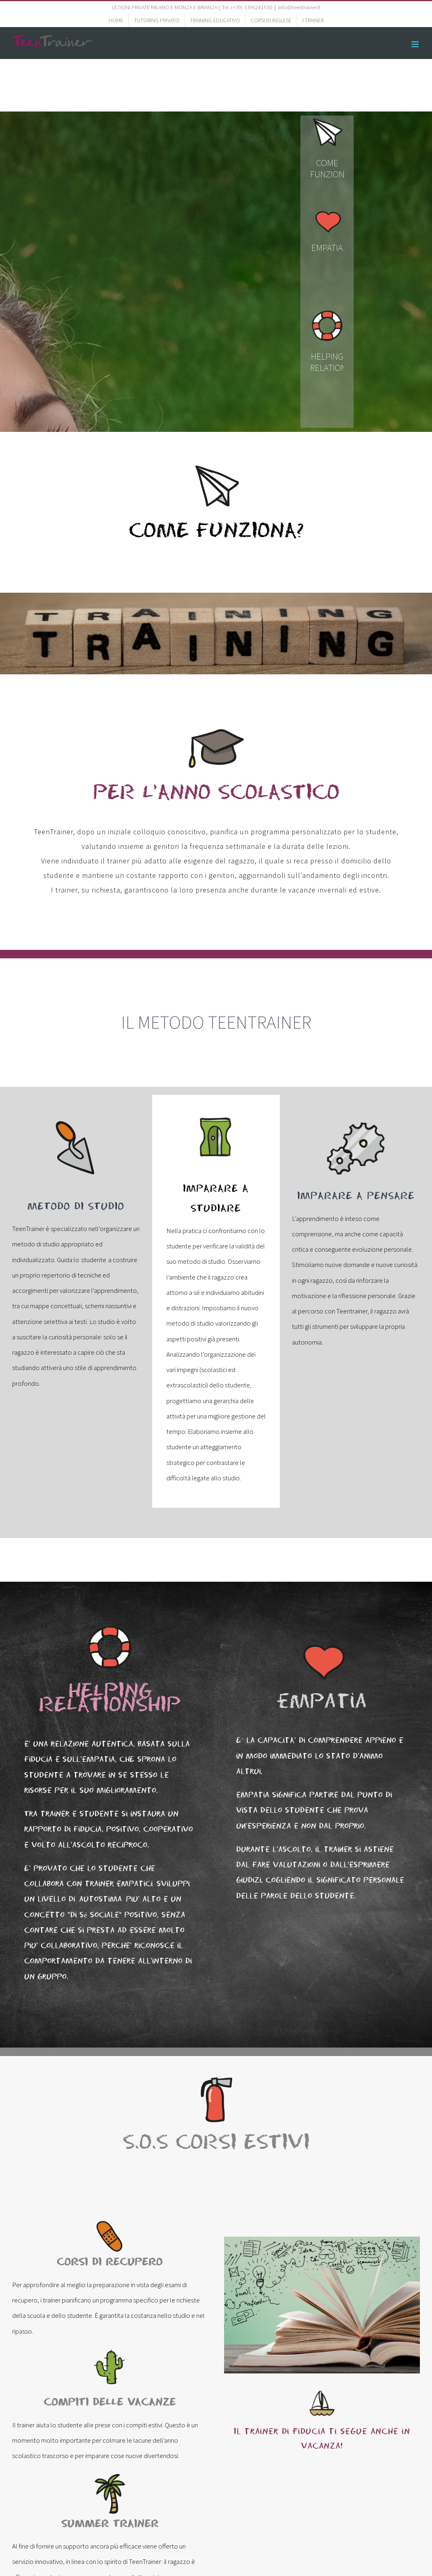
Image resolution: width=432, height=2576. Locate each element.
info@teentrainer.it (299, 7)
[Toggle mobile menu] (415, 44)
